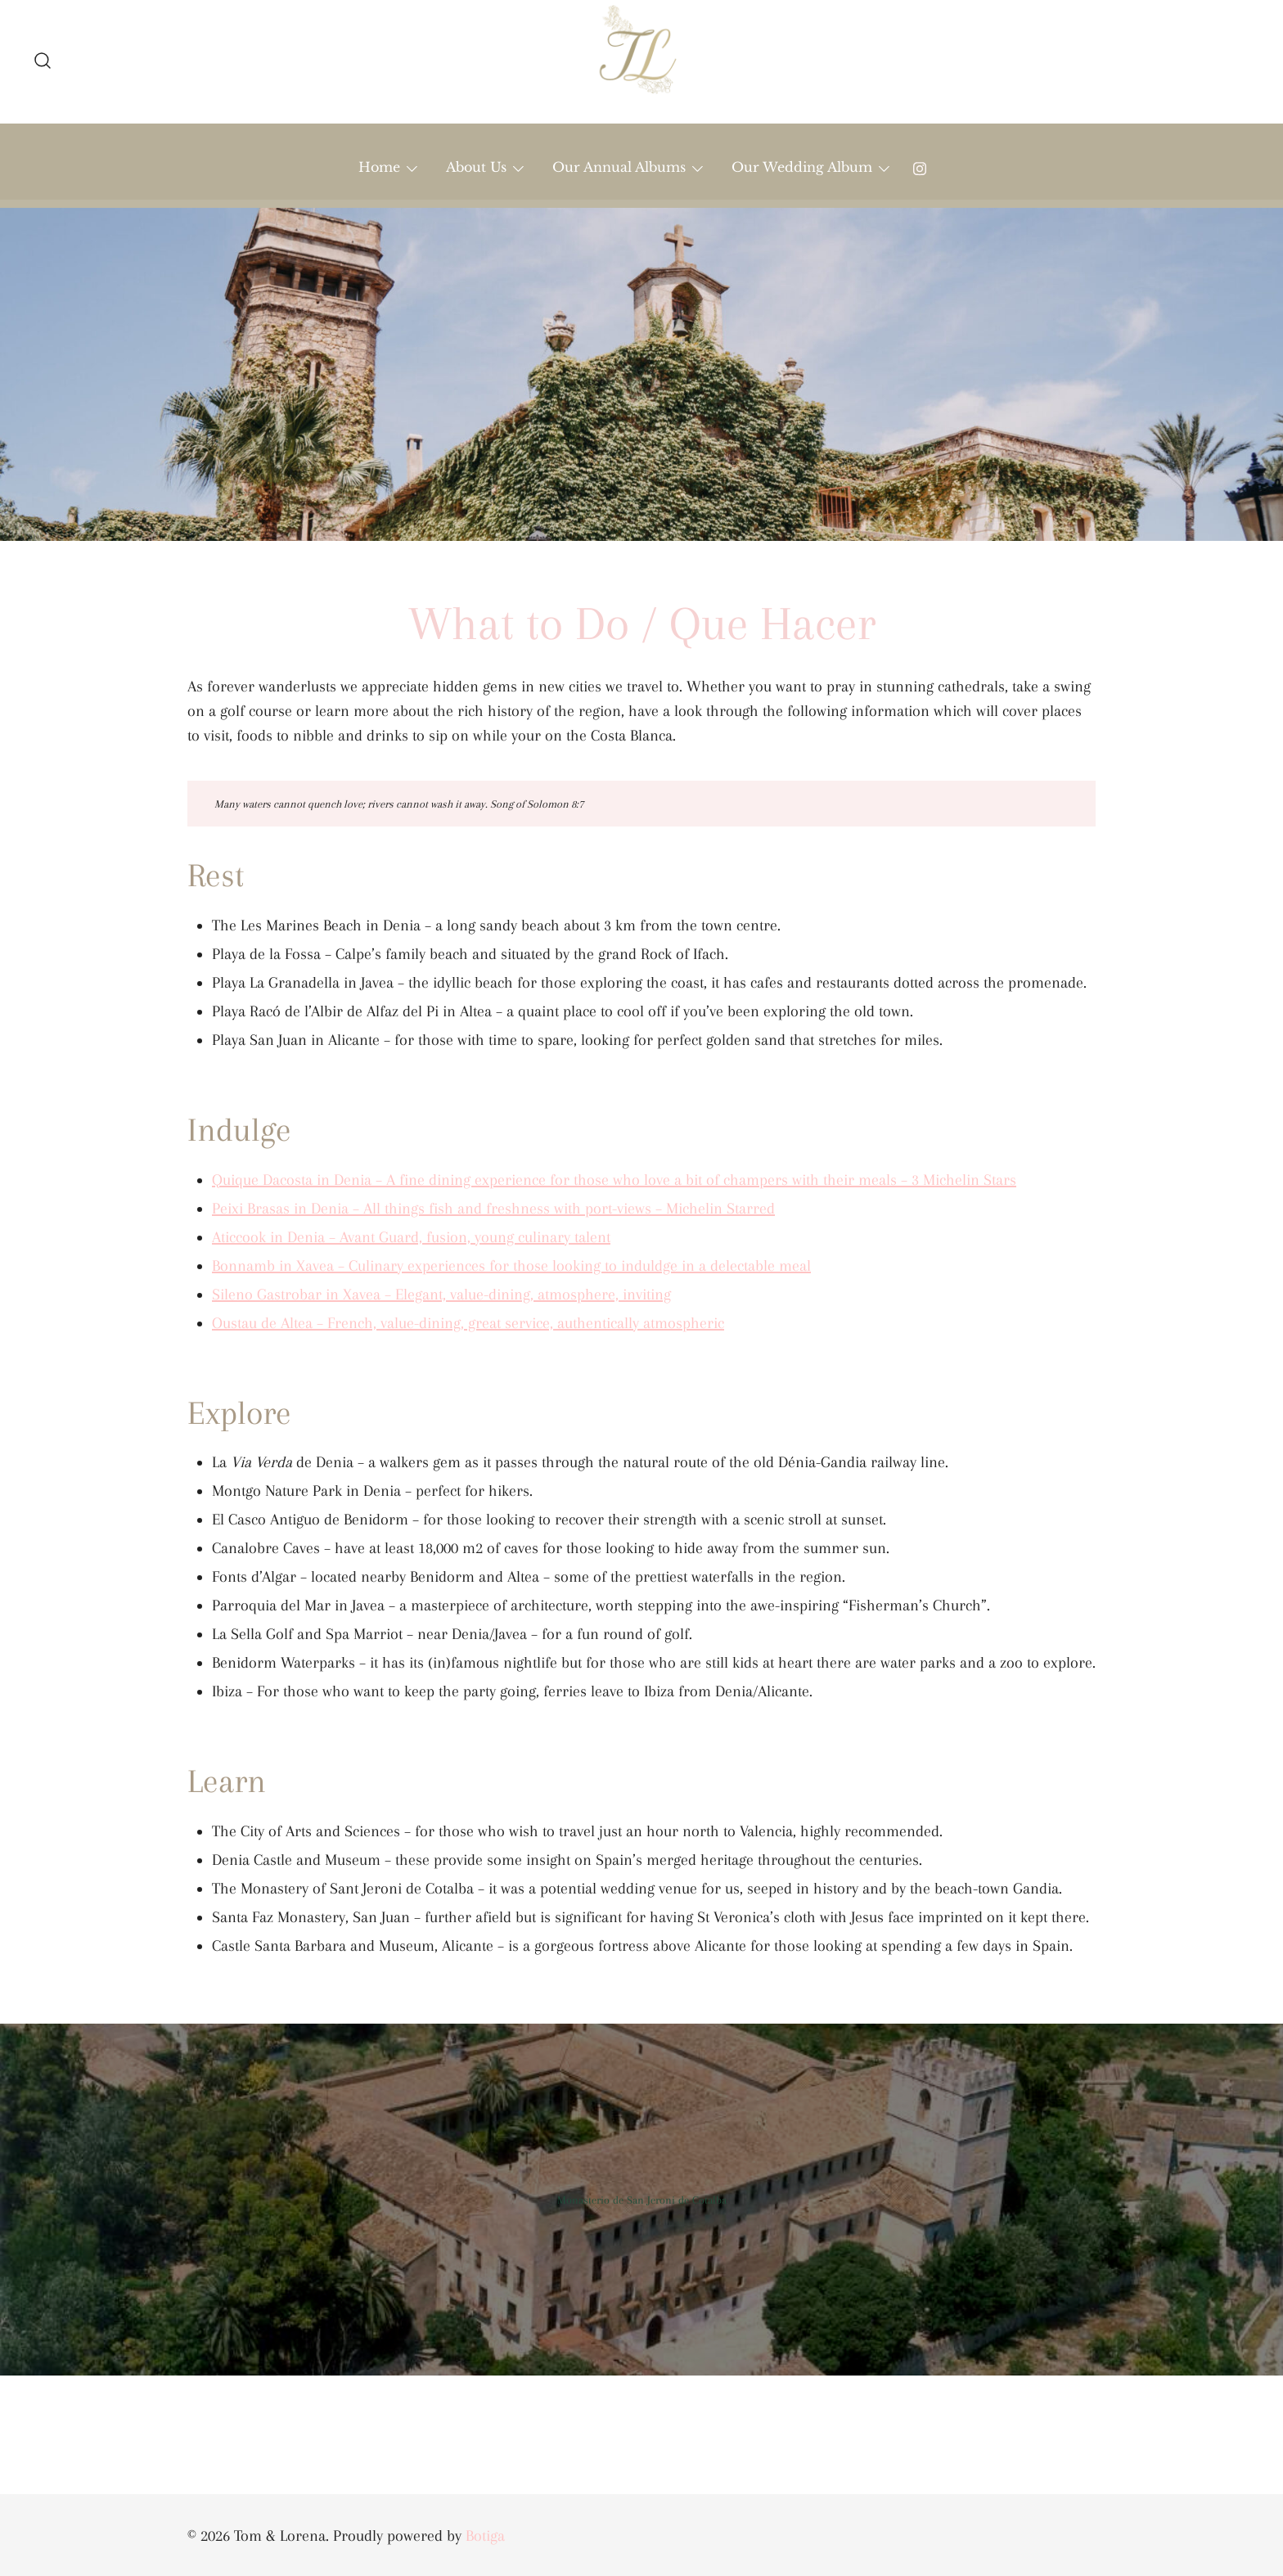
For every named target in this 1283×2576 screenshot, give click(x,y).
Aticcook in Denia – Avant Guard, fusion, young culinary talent (411, 1237)
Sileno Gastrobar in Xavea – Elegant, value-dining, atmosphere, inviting (441, 1295)
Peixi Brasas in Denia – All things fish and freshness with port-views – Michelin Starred (493, 1209)
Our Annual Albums (619, 167)
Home (379, 167)
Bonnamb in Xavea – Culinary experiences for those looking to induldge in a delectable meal (511, 1266)
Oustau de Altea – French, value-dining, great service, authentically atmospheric (468, 1323)
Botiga (485, 2536)
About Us (476, 167)
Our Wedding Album (802, 167)
